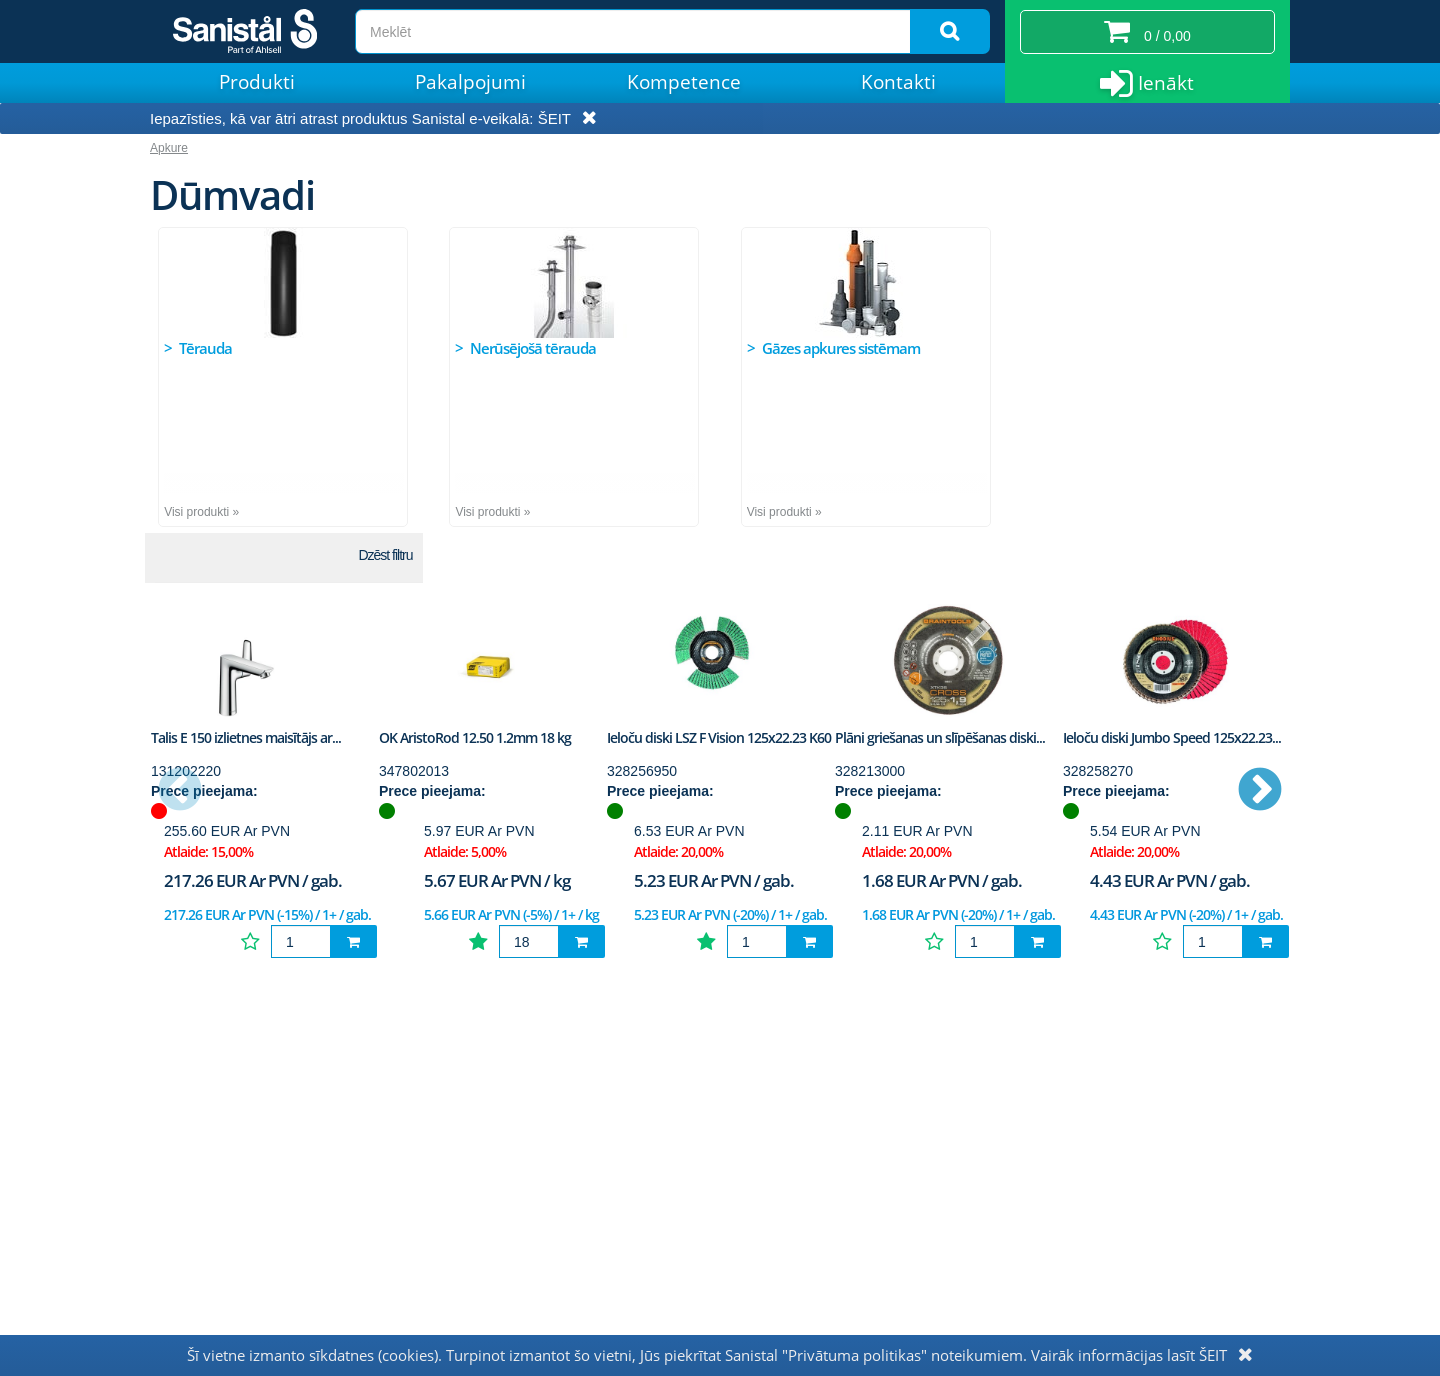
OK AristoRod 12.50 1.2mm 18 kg (475, 737)
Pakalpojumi (470, 82)
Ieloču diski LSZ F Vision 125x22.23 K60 (719, 737)
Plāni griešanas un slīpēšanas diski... (940, 737)
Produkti (257, 82)
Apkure (169, 148)
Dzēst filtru (385, 555)
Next (1260, 791)
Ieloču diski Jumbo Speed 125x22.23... (1172, 737)
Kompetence (684, 82)
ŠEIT (554, 118)
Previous (180, 791)
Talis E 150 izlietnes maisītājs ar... (246, 737)
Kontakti (898, 82)
